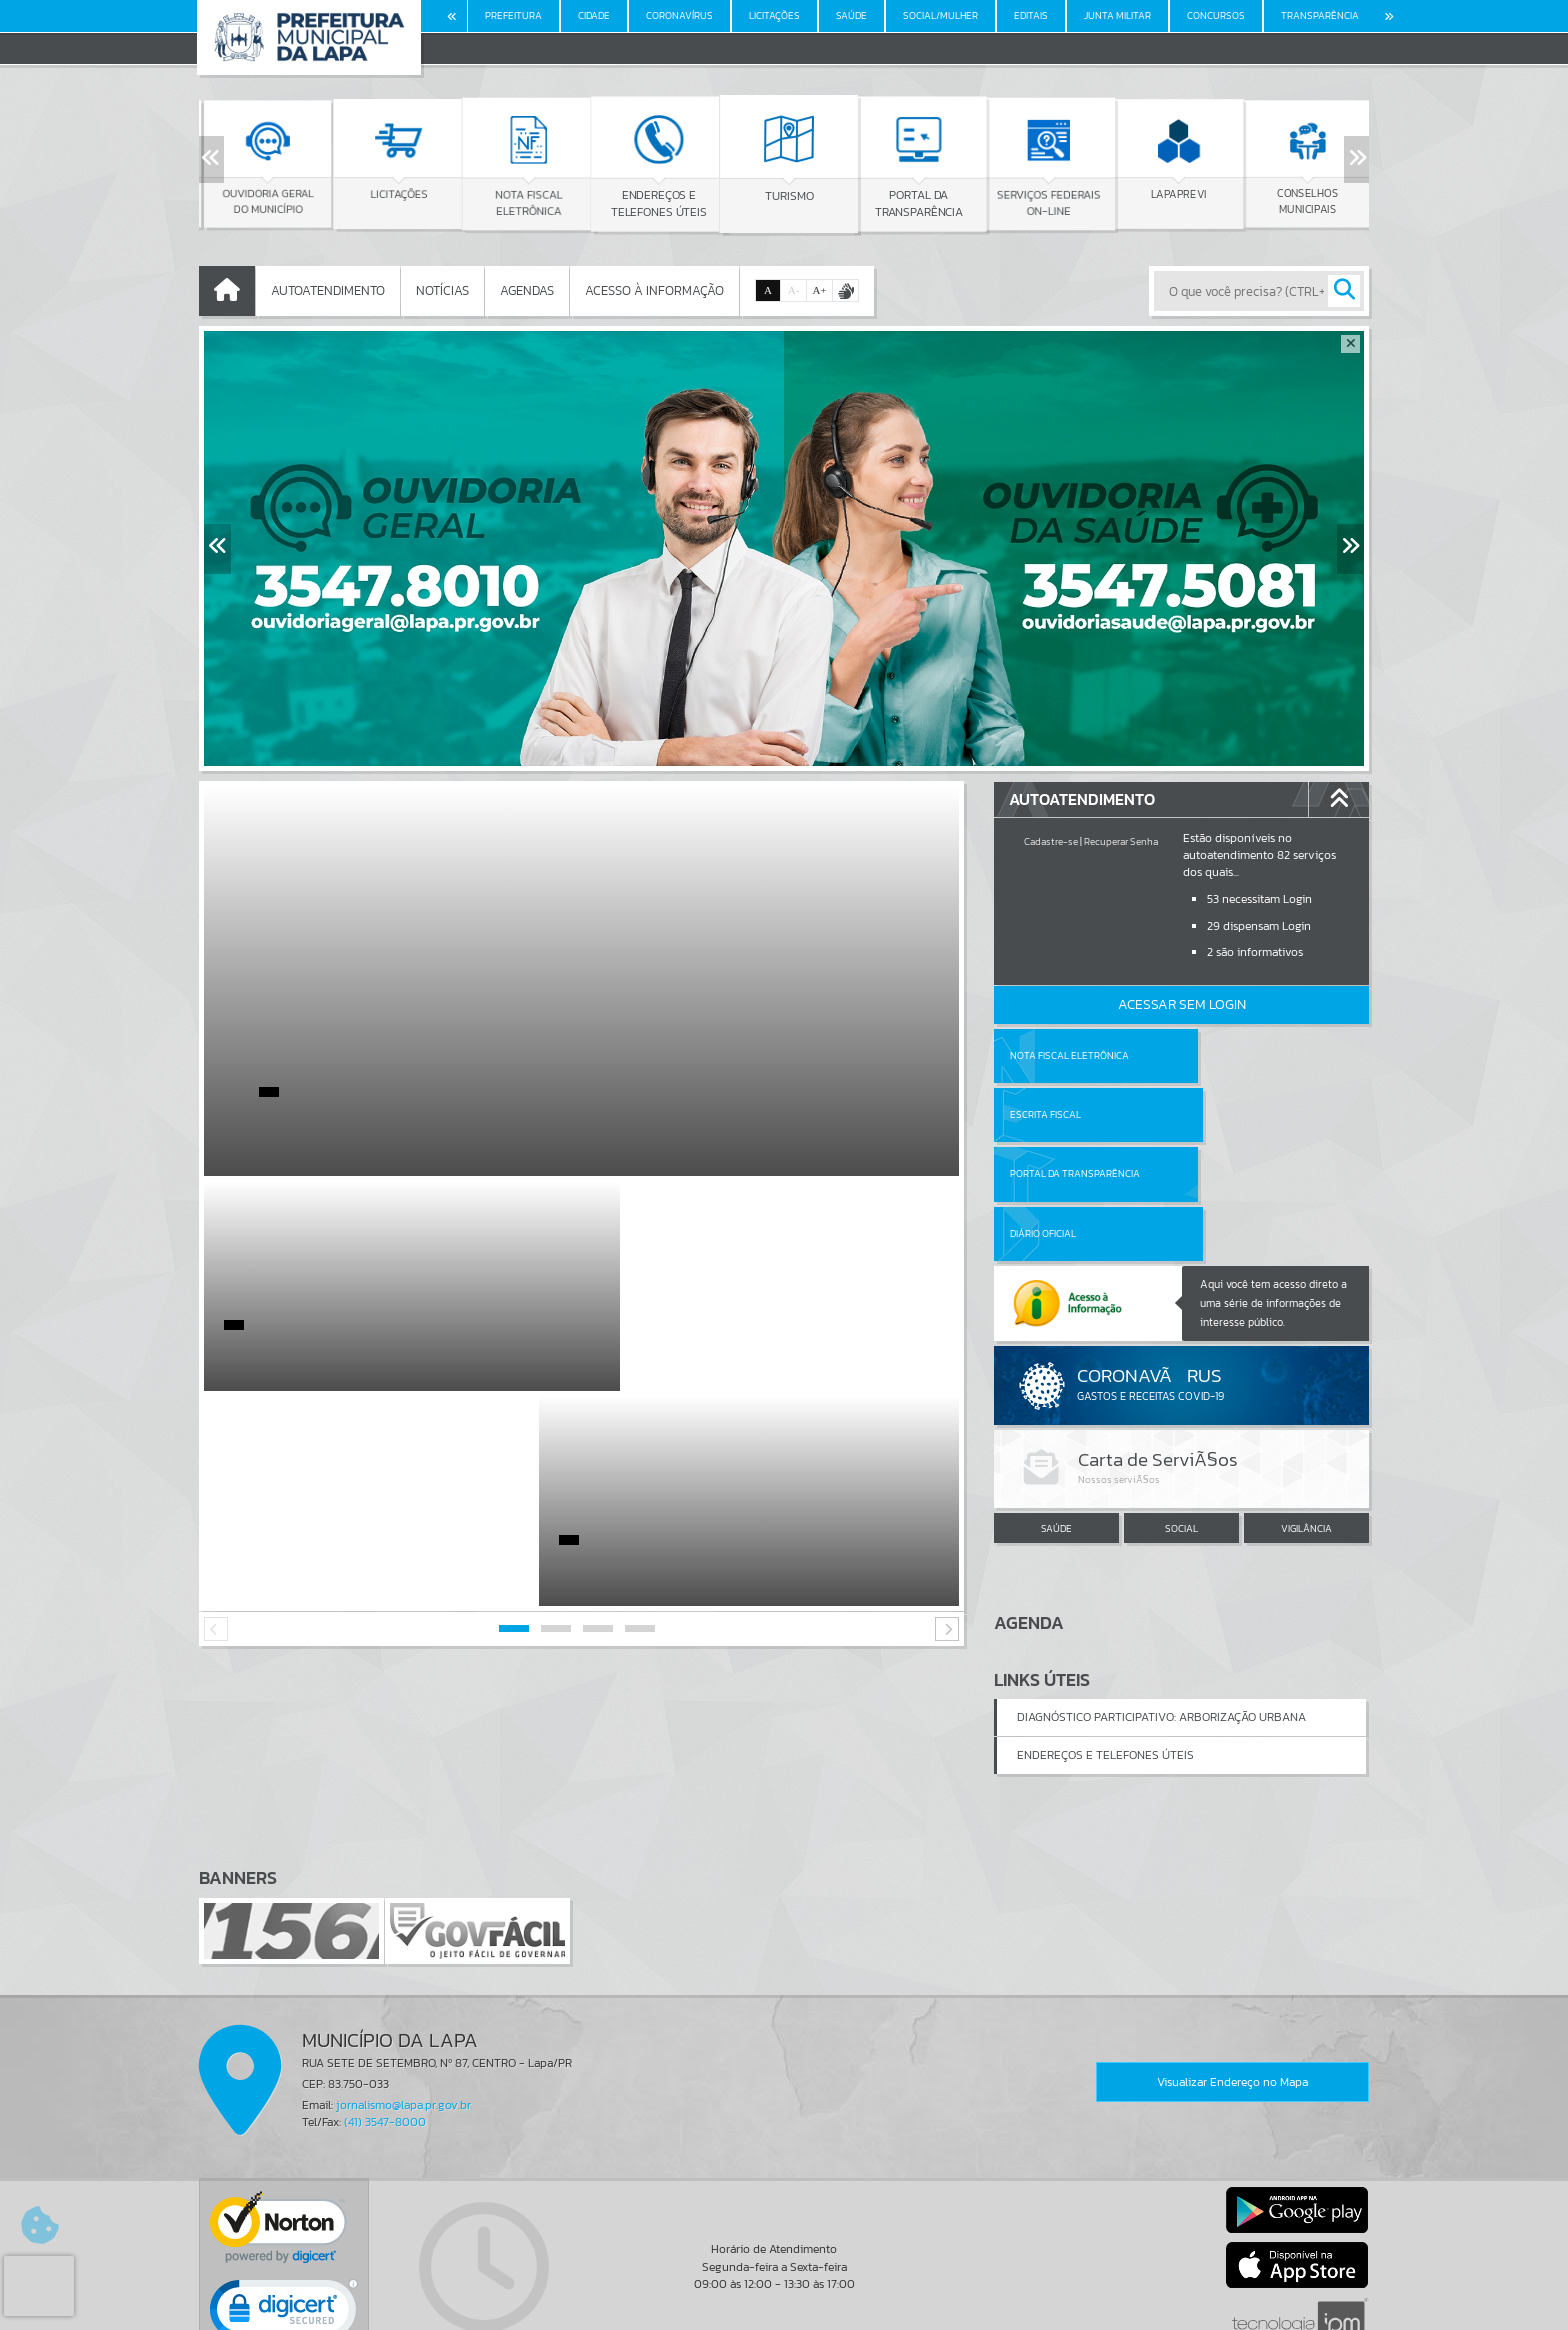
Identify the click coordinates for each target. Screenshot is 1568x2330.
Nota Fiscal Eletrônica (1069, 1055)
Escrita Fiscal (1233, 1055)
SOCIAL (1181, 1409)
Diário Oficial (1231, 1114)
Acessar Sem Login (1182, 1004)
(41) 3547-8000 (385, 2010)
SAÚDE (1056, 1409)
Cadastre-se (1051, 841)
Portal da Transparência (1075, 1114)
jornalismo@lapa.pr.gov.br (403, 1993)
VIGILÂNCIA (1306, 1409)
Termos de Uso (784, 2295)
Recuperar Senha (1121, 841)
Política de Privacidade (784, 2310)
